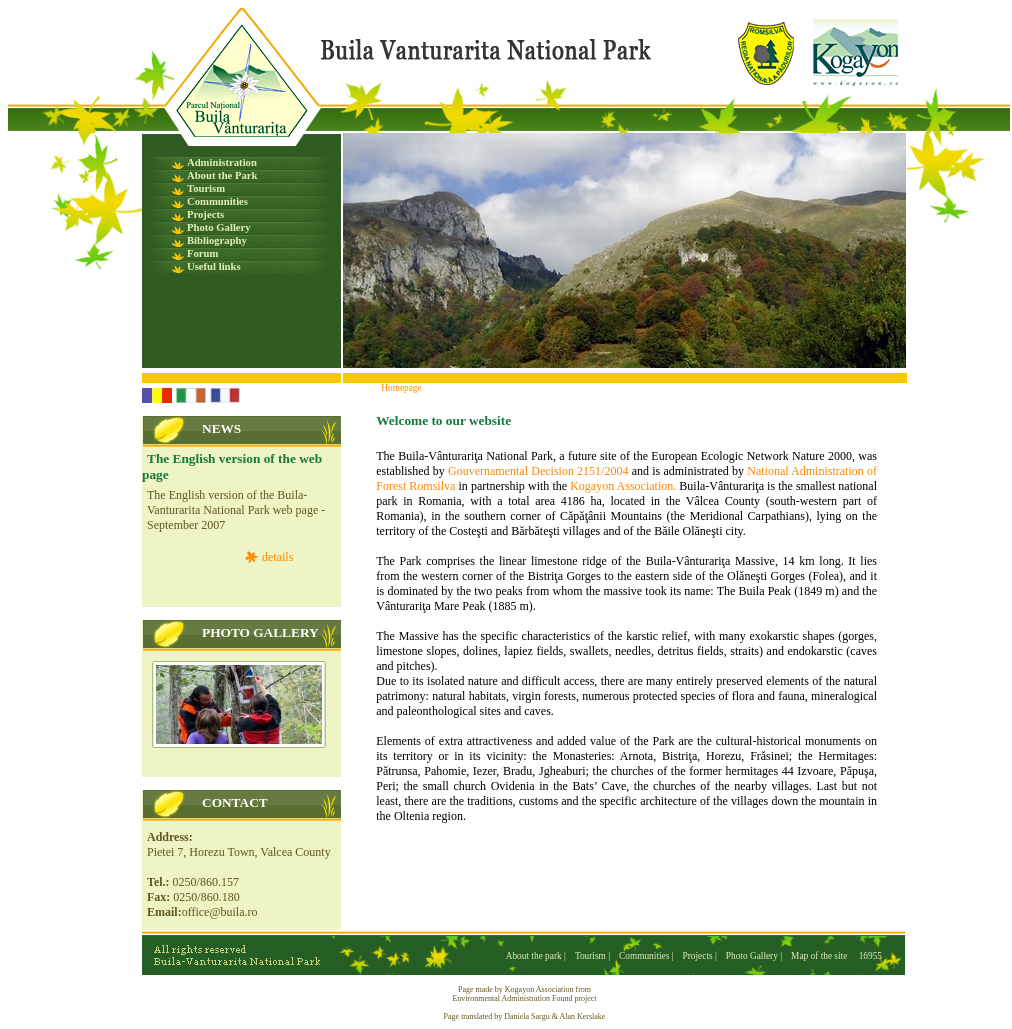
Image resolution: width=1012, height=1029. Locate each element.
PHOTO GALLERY (260, 632)
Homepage (401, 388)
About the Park (222, 175)
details (277, 557)
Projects (205, 214)
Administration (222, 162)
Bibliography (217, 240)
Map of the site (819, 956)
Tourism (206, 188)
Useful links (214, 266)
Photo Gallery (219, 227)
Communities (217, 201)
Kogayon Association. (623, 486)
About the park (535, 956)
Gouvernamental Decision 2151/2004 (538, 471)
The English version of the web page (232, 466)
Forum (202, 253)
